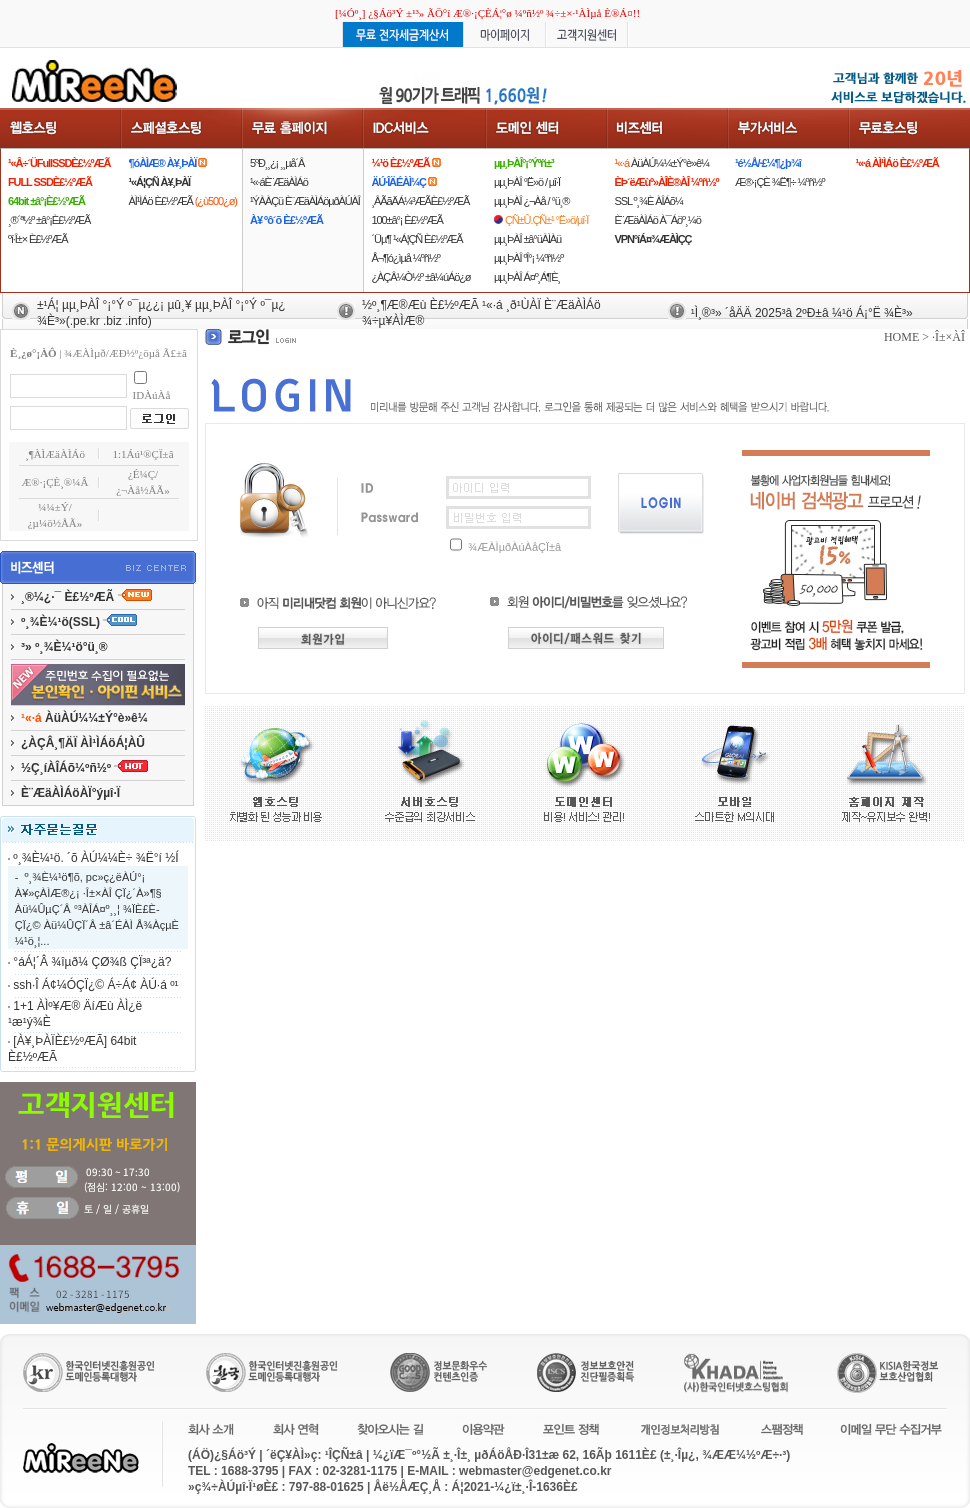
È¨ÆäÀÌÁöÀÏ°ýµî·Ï (70, 793)
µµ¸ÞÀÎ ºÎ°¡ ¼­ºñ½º (528, 258)
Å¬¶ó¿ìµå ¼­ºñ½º (405, 258)
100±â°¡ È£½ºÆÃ (406, 220)
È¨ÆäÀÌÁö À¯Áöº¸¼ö (657, 220)
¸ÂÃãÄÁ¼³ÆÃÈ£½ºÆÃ (420, 201)
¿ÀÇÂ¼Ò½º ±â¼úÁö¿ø (420, 277)
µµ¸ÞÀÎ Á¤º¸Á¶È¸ (527, 277)
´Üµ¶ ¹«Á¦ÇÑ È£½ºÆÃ (416, 239)
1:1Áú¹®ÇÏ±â (142, 454)
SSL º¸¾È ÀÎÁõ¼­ (648, 201)
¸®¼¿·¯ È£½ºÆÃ (86, 597)
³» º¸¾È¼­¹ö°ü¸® (64, 647)
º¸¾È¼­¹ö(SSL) (79, 622)
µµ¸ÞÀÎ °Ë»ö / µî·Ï (527, 182)
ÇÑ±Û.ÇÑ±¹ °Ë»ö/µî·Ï (546, 220)
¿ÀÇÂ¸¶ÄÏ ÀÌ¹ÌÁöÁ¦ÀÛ (83, 743)
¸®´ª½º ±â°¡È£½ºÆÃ (49, 220)
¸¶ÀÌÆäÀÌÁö (55, 454)
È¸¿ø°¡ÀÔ (33, 353)
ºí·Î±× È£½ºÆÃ (37, 239)
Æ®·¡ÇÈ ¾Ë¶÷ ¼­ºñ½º (779, 182)
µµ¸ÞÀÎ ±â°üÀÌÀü (527, 239)
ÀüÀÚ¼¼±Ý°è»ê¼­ (661, 163)
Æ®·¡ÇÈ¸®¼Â (55, 482)
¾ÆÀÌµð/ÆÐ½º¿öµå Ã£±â (125, 353)
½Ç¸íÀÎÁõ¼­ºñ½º (84, 768)
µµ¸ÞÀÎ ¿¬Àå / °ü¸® (531, 201)
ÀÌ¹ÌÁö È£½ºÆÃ (183, 201)
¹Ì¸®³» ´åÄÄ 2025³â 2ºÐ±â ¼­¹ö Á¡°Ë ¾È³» (802, 313)
